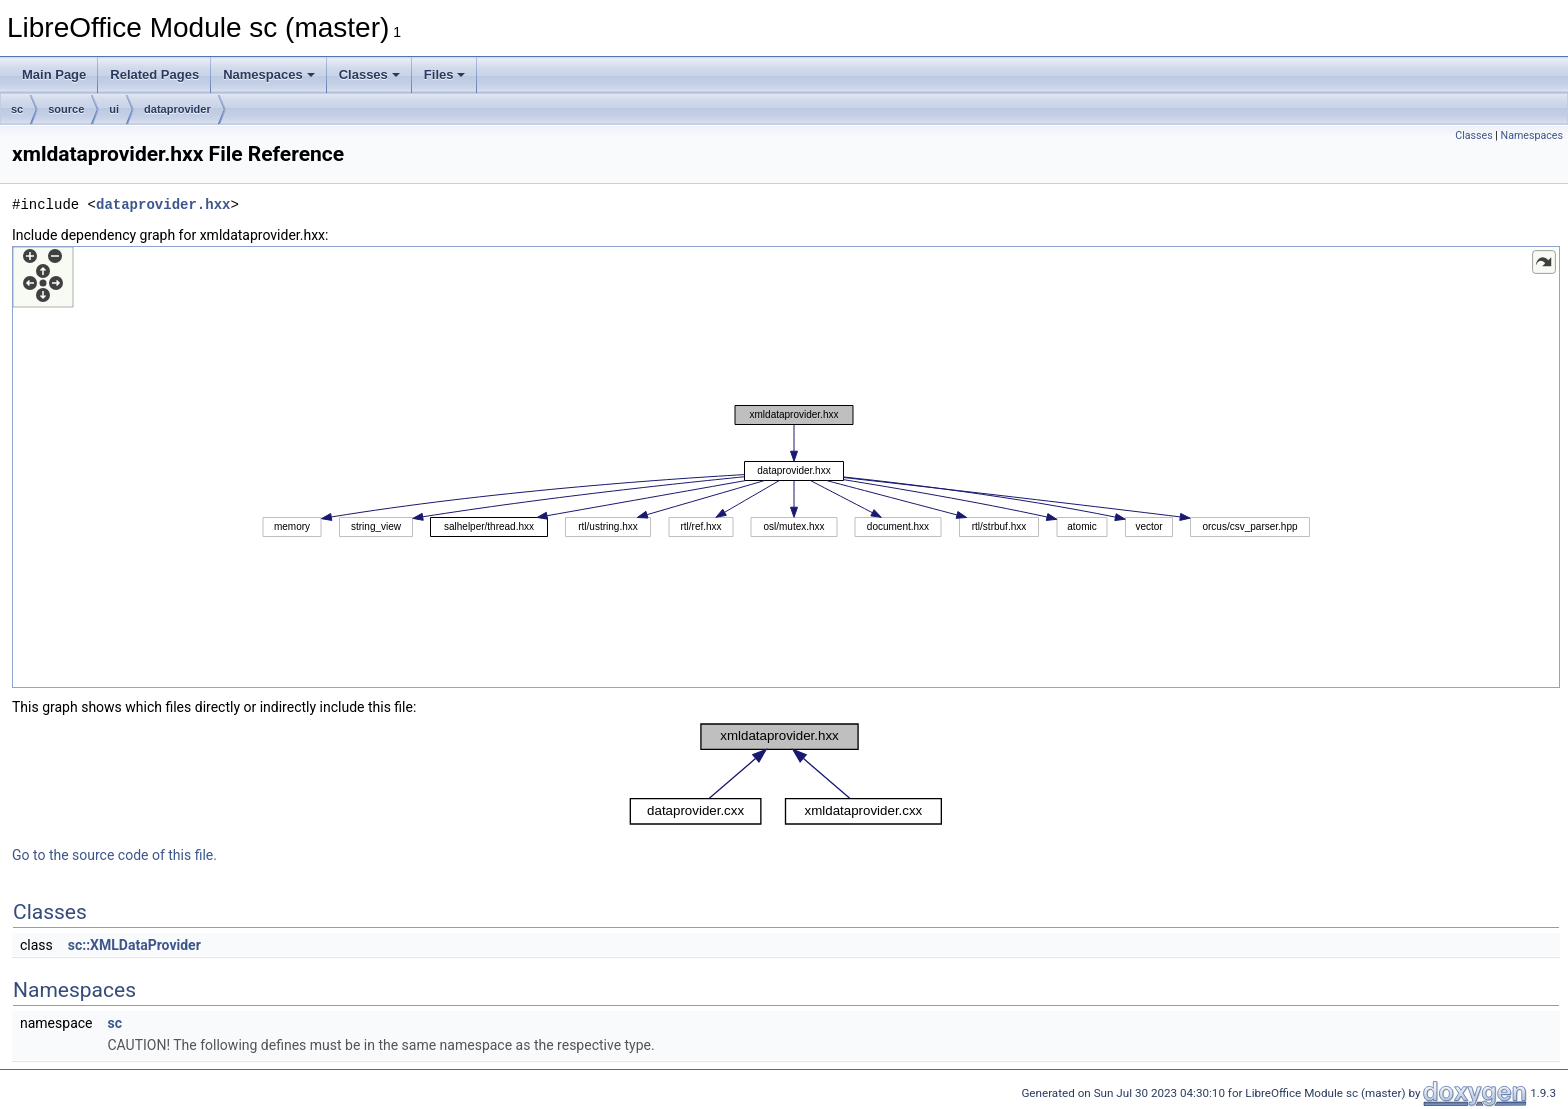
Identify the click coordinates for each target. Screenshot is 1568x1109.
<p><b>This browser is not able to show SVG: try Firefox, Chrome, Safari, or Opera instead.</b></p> (786, 467)
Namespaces (269, 74)
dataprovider (177, 109)
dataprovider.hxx (163, 204)
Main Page (54, 74)
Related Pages (154, 74)
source (66, 109)
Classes (369, 74)
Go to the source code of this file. (114, 855)
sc (17, 109)
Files (445, 74)
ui (114, 109)
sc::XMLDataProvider (134, 945)
